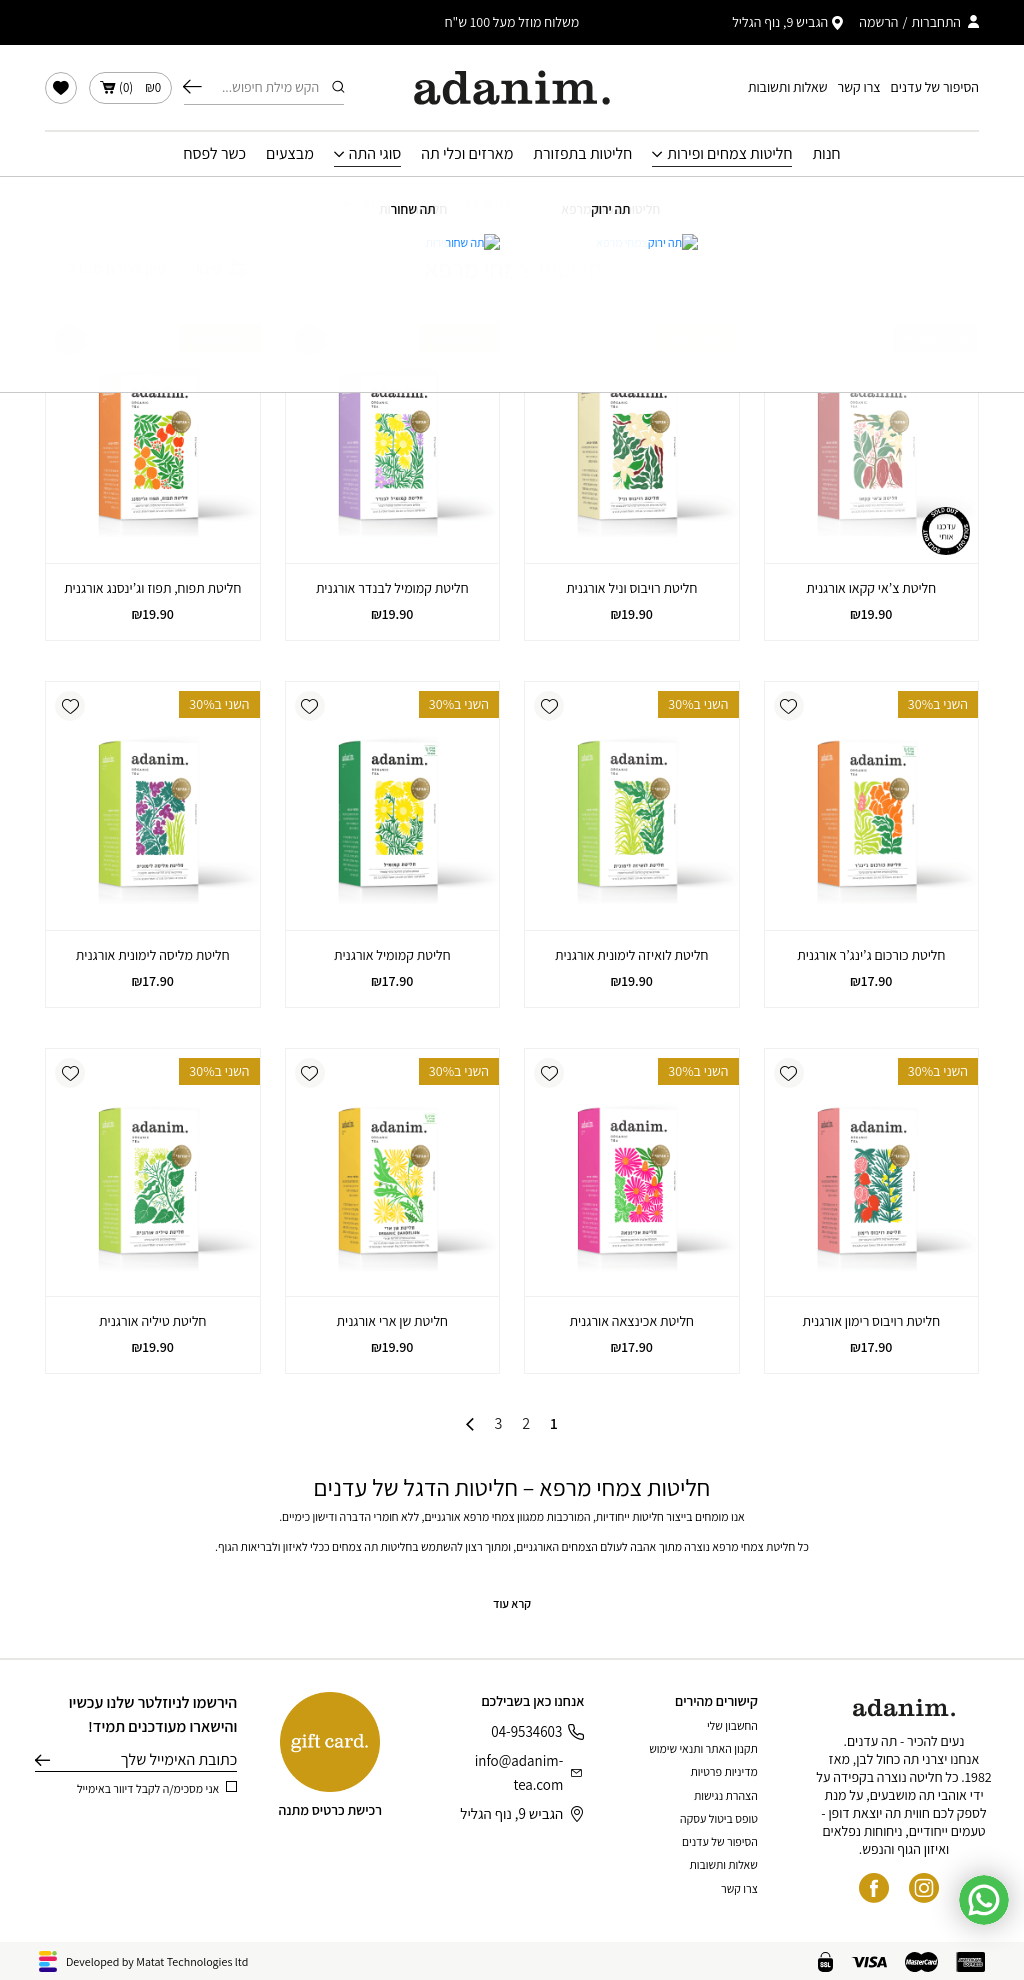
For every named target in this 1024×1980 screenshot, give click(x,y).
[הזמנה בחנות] (105, 269)
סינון (221, 268)
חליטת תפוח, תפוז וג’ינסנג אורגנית (152, 588)
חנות (826, 154)
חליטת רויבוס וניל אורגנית (631, 588)
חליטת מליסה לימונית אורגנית (153, 955)
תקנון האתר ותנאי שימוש (703, 1748)
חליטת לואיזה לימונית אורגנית (632, 955)
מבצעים (290, 154)
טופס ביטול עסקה (719, 1818)
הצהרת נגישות (726, 1795)
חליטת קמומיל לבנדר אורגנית (392, 588)
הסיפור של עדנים (935, 87)
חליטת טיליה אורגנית (152, 1321)
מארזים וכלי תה (467, 154)
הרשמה (878, 22)
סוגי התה (375, 154)
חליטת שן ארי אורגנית (392, 1321)
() (130, 88)
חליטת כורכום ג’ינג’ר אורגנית (871, 955)
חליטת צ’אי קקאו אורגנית (871, 588)
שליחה (42, 1760)
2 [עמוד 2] (526, 1424)
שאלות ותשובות (788, 87)
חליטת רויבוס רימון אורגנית (871, 1321)
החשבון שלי (732, 1725)
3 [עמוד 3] (498, 1424)
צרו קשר (859, 87)
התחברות (936, 22)
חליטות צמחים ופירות (729, 154)
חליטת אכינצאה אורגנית (631, 1321)
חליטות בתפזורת (582, 154)
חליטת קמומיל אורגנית (392, 955)
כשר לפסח (214, 154)
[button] (789, 340)
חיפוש (192, 87)
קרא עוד (512, 1603)
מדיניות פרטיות (724, 1771)
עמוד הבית (652, 204)
